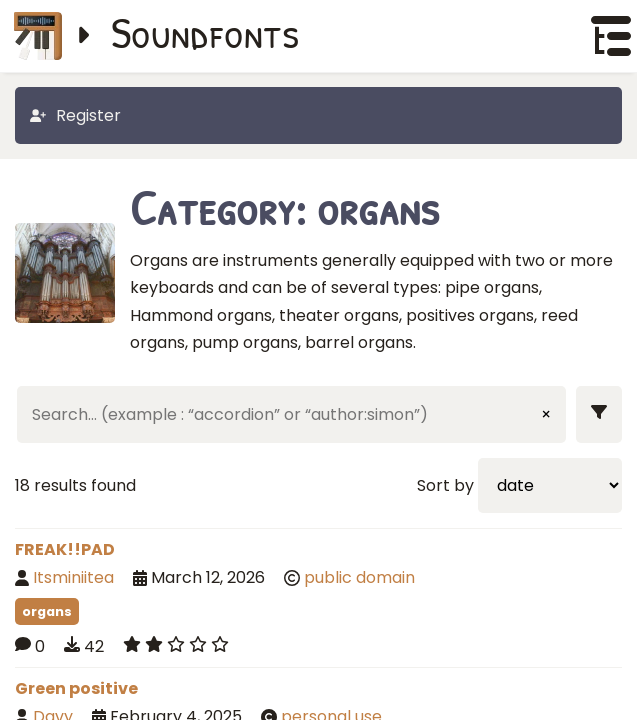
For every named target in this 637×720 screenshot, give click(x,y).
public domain (359, 577)
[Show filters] (599, 414)
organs (47, 611)
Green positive (76, 688)
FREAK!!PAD (65, 549)
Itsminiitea (73, 577)
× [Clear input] (546, 414)
